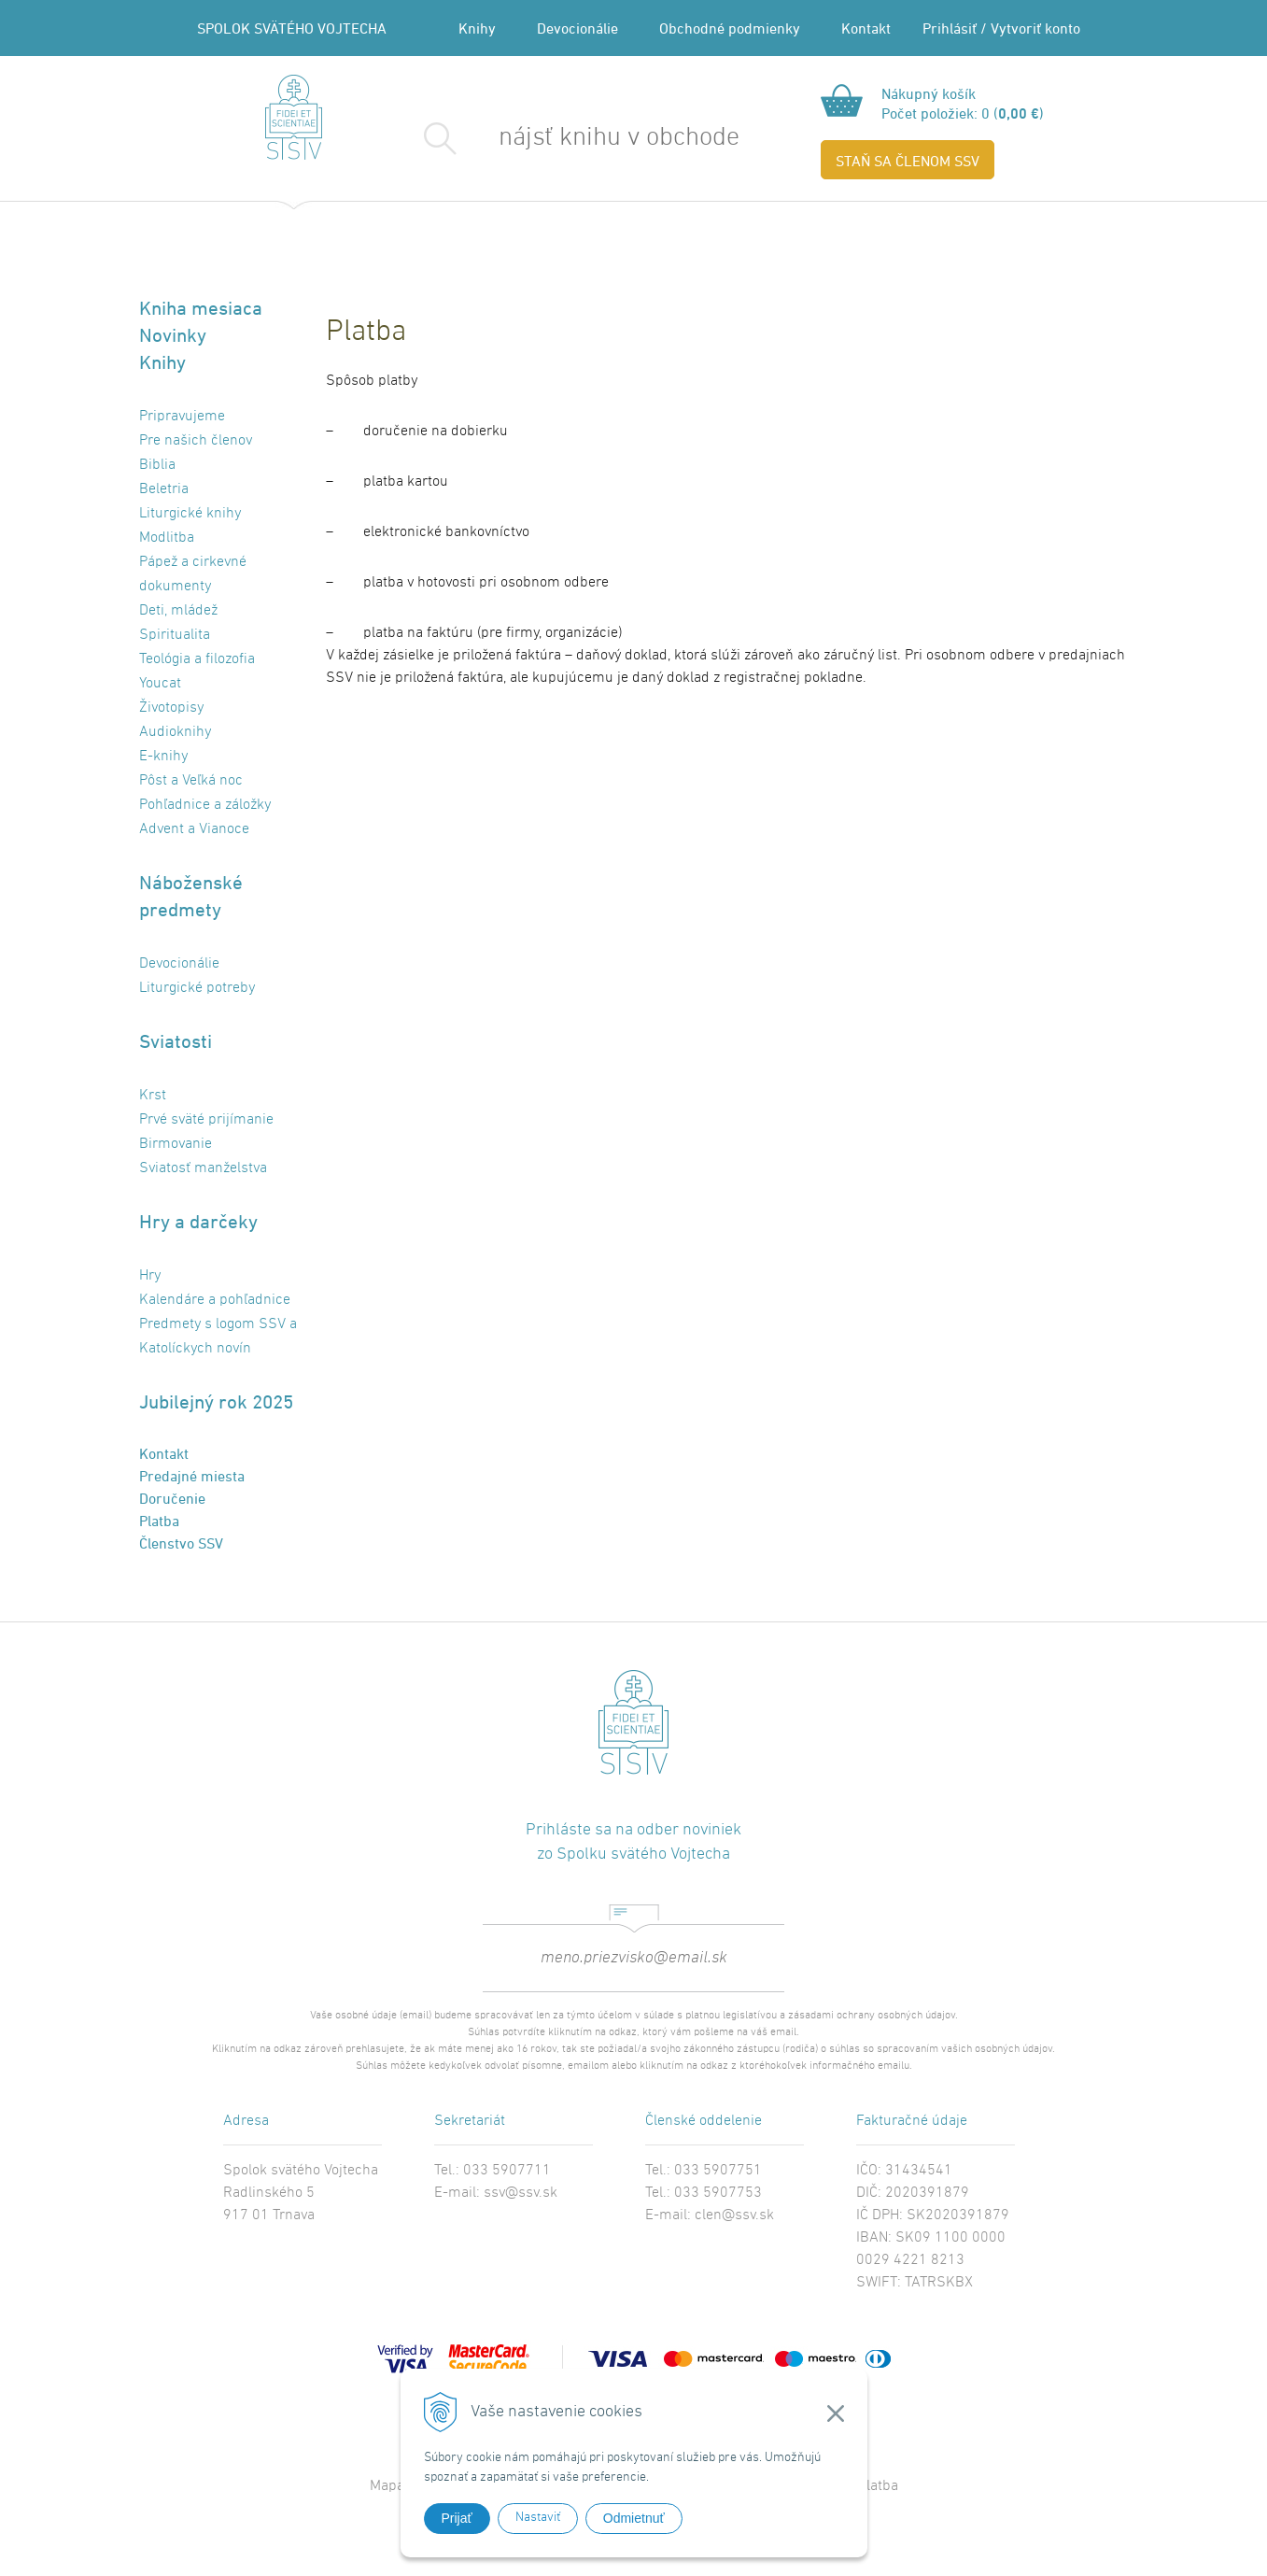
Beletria (164, 489)
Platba (159, 1520)
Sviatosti (175, 1041)
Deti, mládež (178, 611)
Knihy (477, 28)
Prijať (457, 2518)
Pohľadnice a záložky (205, 805)
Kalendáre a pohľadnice (214, 1300)
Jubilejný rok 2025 (216, 1401)
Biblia (157, 465)
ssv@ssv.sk (520, 2193)
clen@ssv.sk (734, 2215)
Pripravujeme (182, 416)
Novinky (172, 335)
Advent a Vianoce (194, 829)
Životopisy (171, 708)
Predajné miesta (192, 1475)
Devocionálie (577, 28)
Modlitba (166, 538)
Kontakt (866, 28)
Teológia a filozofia (197, 659)
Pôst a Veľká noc (191, 780)
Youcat (160, 683)
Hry (150, 1276)
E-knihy (163, 756)
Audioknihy (175, 732)
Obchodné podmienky (729, 28)
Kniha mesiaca (200, 307)
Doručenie (172, 1498)
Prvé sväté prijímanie (206, 1120)
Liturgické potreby (197, 988)
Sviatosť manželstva (203, 1168)
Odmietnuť (634, 2518)
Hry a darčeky (198, 1221)
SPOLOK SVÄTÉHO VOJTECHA (292, 28)
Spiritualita (174, 635)
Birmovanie (175, 1144)
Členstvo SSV (181, 1543)
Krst (152, 1095)
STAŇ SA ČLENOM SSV (907, 160)
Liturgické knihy (190, 513)
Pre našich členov (195, 441)
